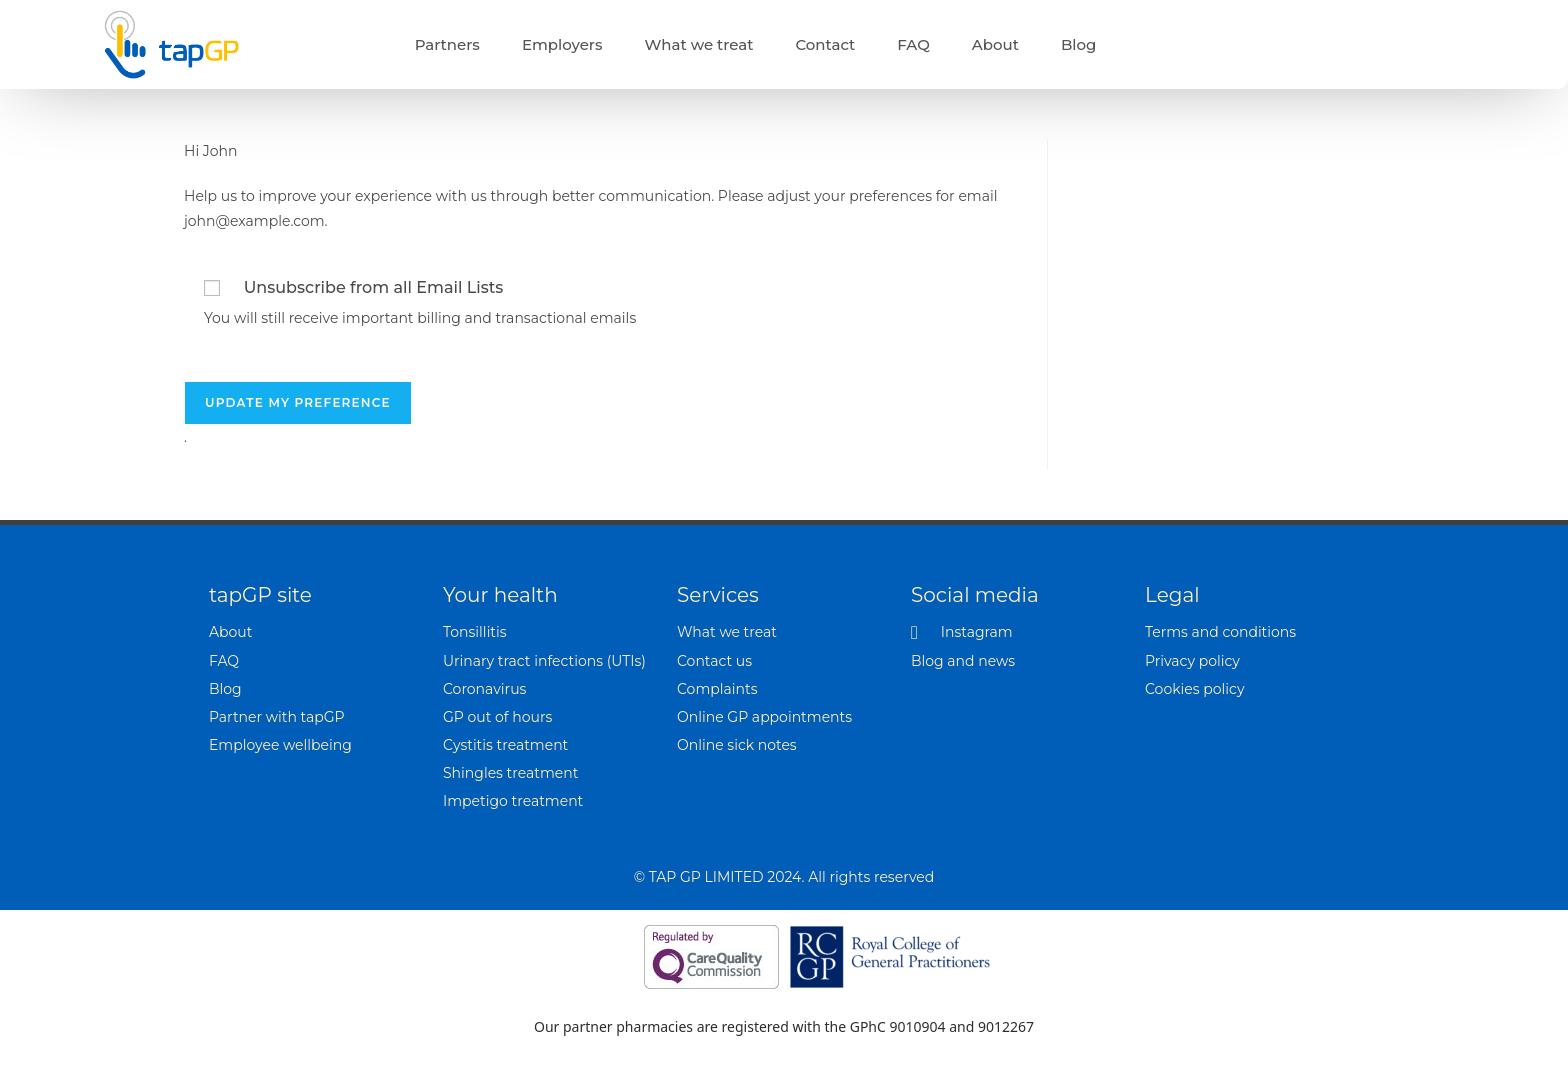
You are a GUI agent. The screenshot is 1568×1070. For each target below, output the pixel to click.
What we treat (699, 44)
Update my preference (298, 402)
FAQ (913, 44)
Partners (447, 44)
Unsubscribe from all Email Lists (374, 287)
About (995, 44)
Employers (562, 44)
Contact (825, 44)
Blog (1078, 44)
